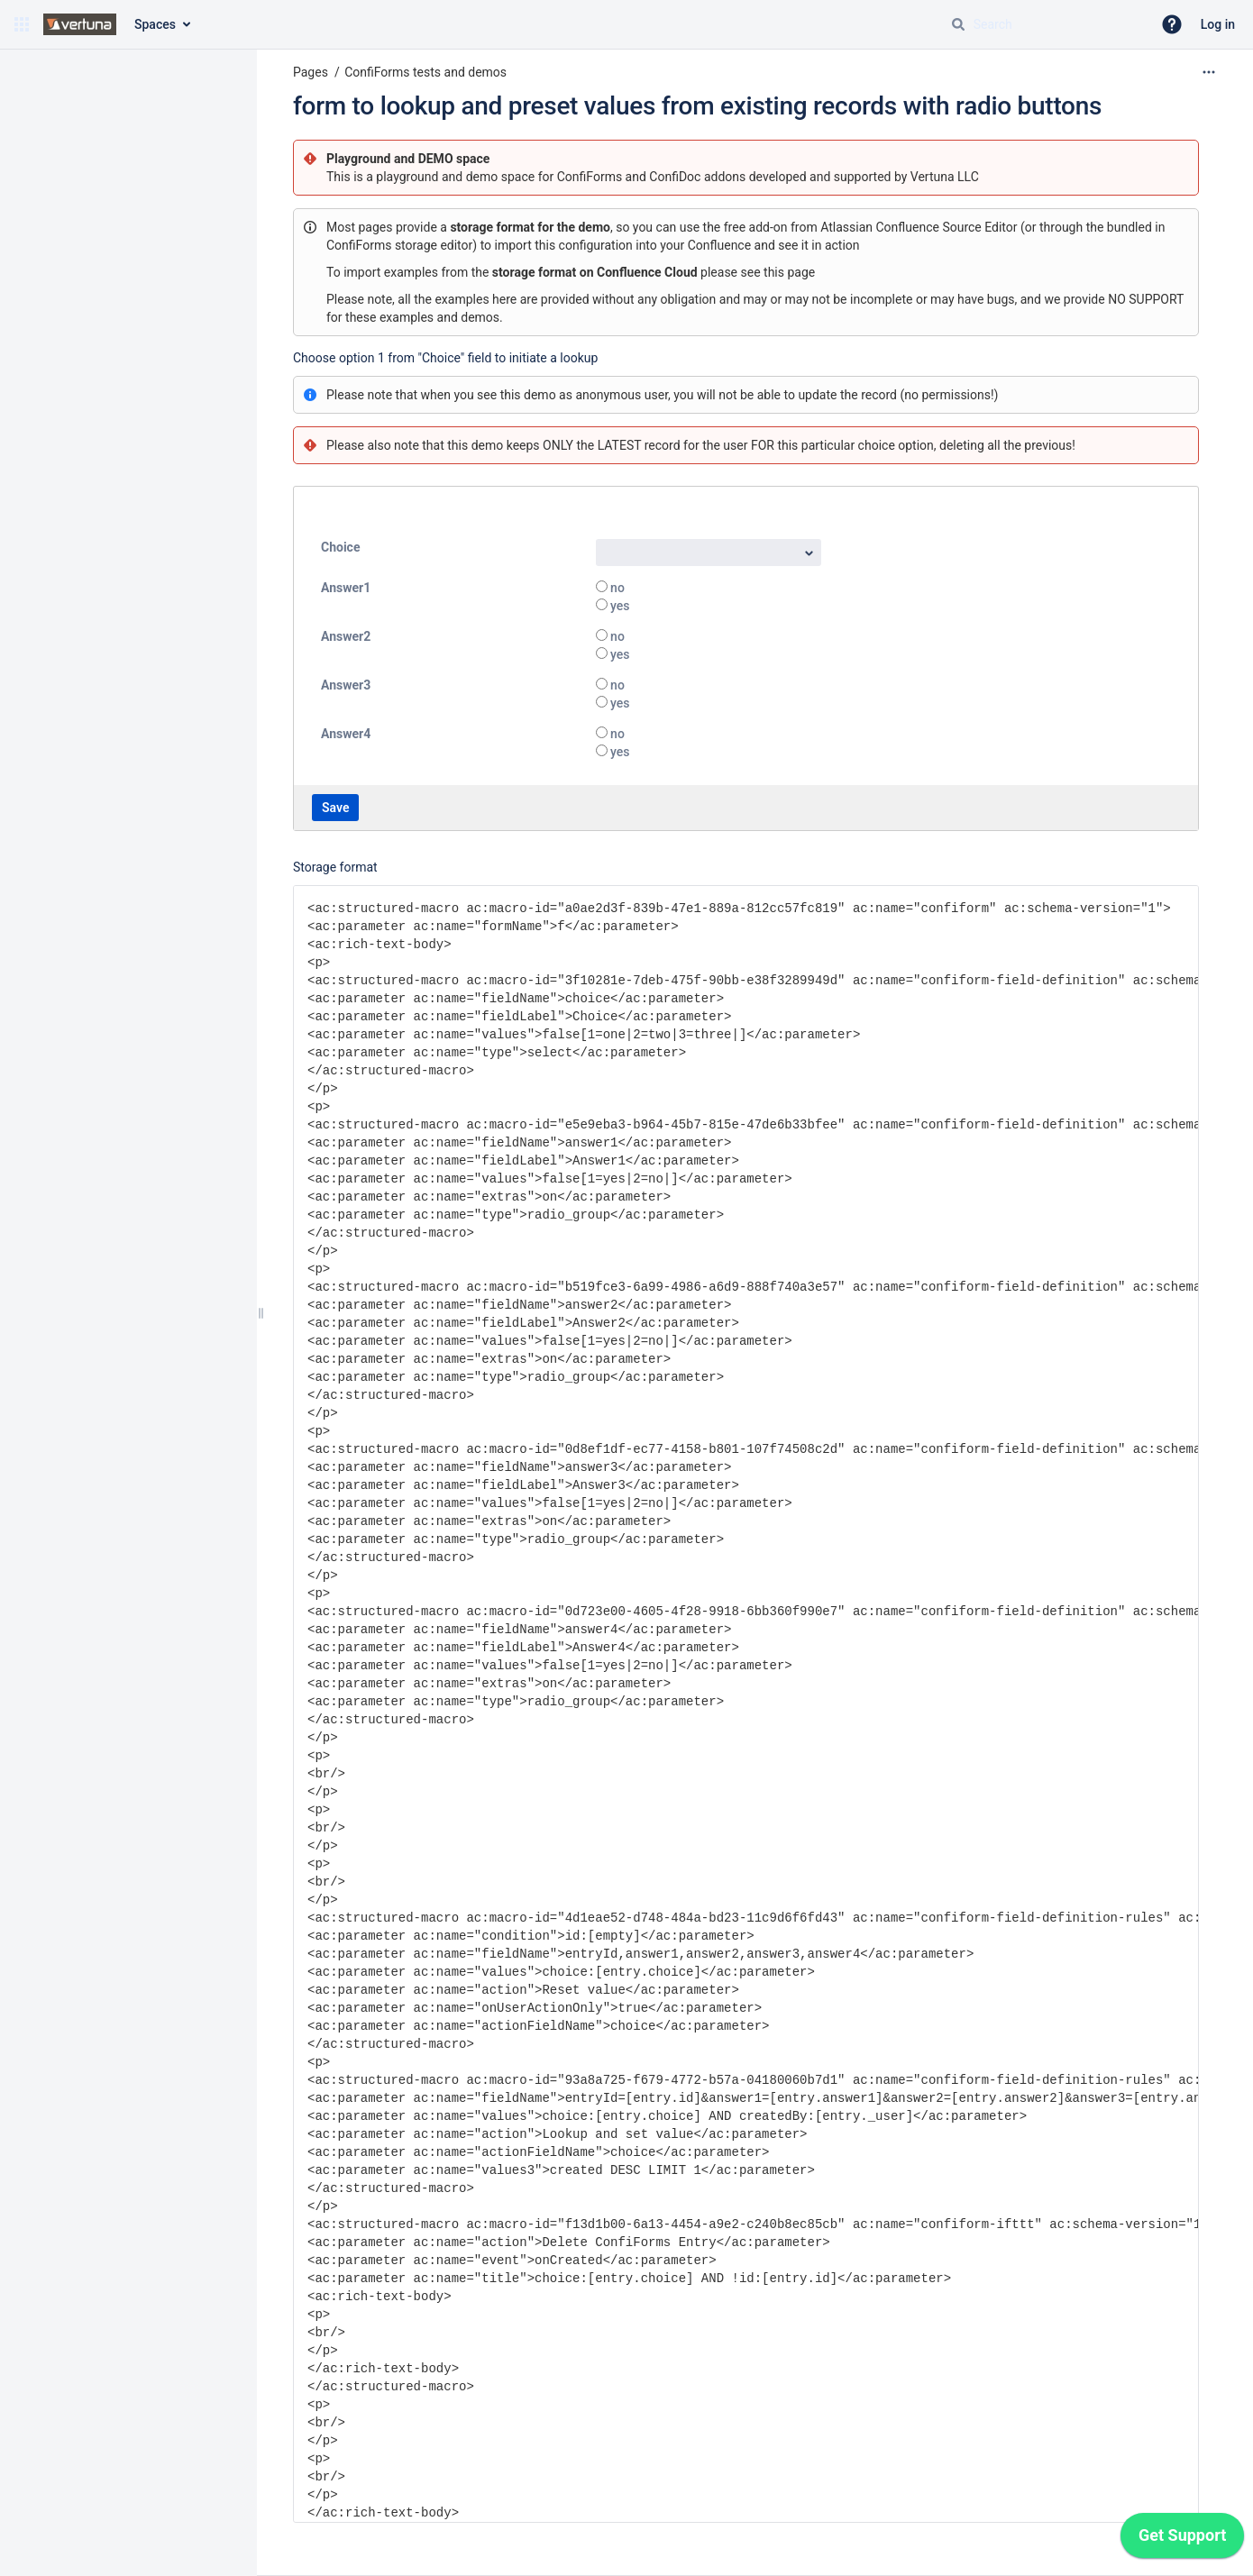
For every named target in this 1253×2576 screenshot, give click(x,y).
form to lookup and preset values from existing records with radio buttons (697, 106)
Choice (340, 547)
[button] (21, 24)
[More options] (1209, 72)
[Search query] (1044, 24)
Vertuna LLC (944, 176)
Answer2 (345, 636)
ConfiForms (591, 176)
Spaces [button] (155, 24)
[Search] (958, 24)
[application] (1182, 2540)
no (616, 587)
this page (789, 272)
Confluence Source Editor (947, 227)
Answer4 (345, 733)
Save (335, 807)
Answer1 (345, 587)
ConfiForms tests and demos (425, 72)
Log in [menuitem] (1218, 24)
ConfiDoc (676, 176)
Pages (310, 72)
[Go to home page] (79, 24)
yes (619, 605)
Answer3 (345, 685)
